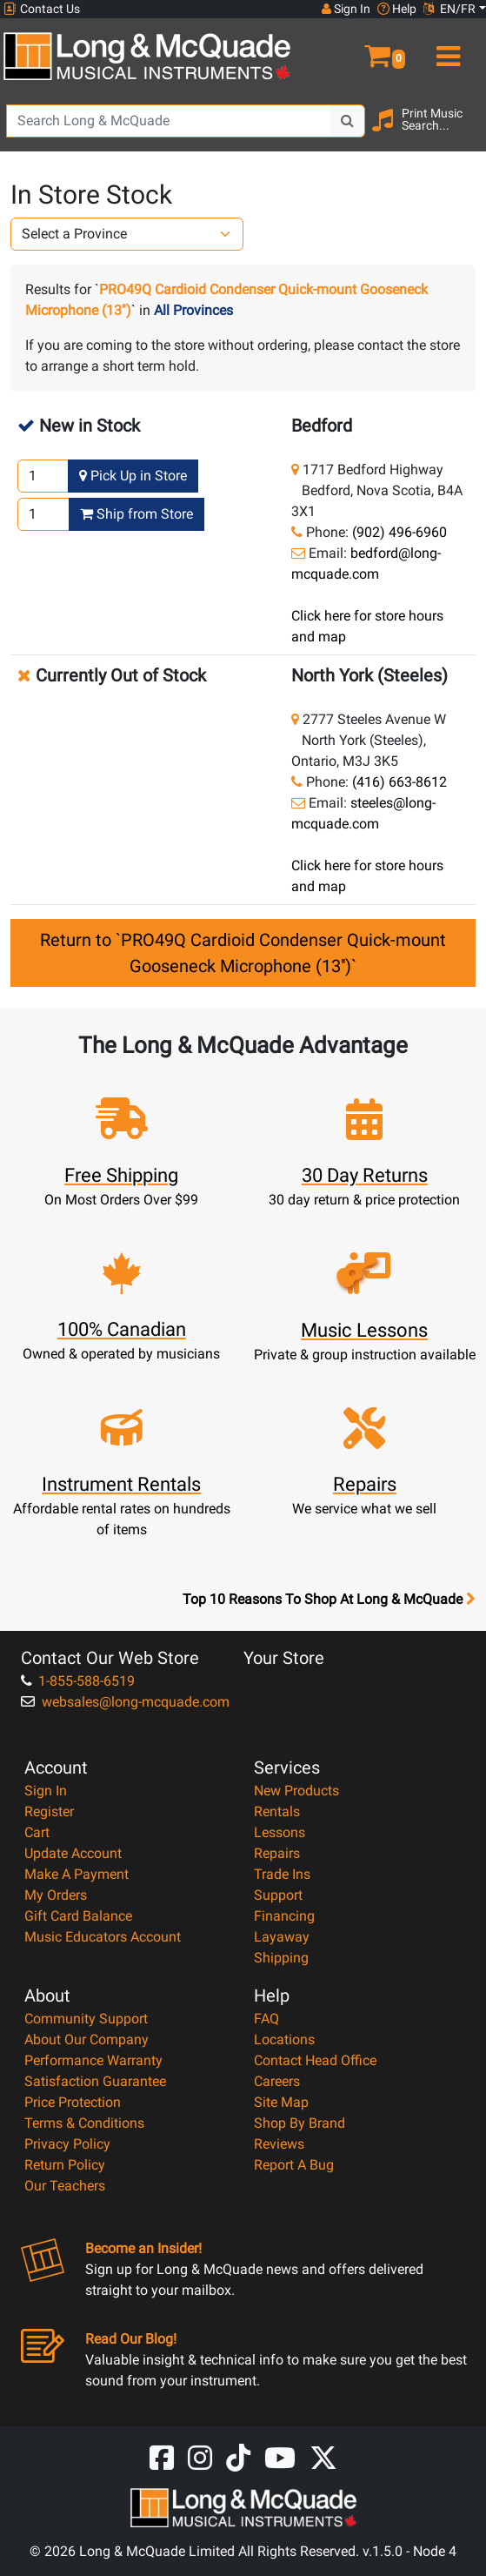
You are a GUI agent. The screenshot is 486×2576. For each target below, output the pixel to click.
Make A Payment (76, 1874)
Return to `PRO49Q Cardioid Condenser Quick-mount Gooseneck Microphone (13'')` (243, 952)
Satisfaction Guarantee (95, 2081)
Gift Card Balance (78, 1916)
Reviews (279, 2144)
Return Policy (64, 2165)
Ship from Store (136, 514)
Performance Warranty (93, 2060)
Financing (284, 1916)
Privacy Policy (67, 2144)
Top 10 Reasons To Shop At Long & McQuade (329, 1599)
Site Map (281, 2102)
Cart (37, 1832)
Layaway (282, 1937)
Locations (284, 2039)
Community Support (86, 2018)
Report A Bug (294, 2165)
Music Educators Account (102, 1937)
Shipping (281, 1957)
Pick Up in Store (133, 475)
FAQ (266, 2018)
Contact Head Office (315, 2060)
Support (278, 1895)
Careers (277, 2081)
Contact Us (41, 9)
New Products (296, 1790)
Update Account (73, 1853)
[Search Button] (347, 121)
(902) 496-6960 (399, 532)
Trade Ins (282, 1874)
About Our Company (86, 2039)
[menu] (445, 49)
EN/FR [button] (449, 9)
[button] (364, 49)
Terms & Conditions (84, 2123)
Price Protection (72, 2102)
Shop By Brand (299, 2123)
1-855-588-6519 (78, 1681)
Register (49, 1811)
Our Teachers (64, 2185)
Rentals (277, 1811)
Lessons (279, 1832)
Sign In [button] (346, 9)
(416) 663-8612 (399, 782)
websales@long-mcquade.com (125, 1702)
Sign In (45, 1790)
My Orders (55, 1895)
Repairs (277, 1853)
